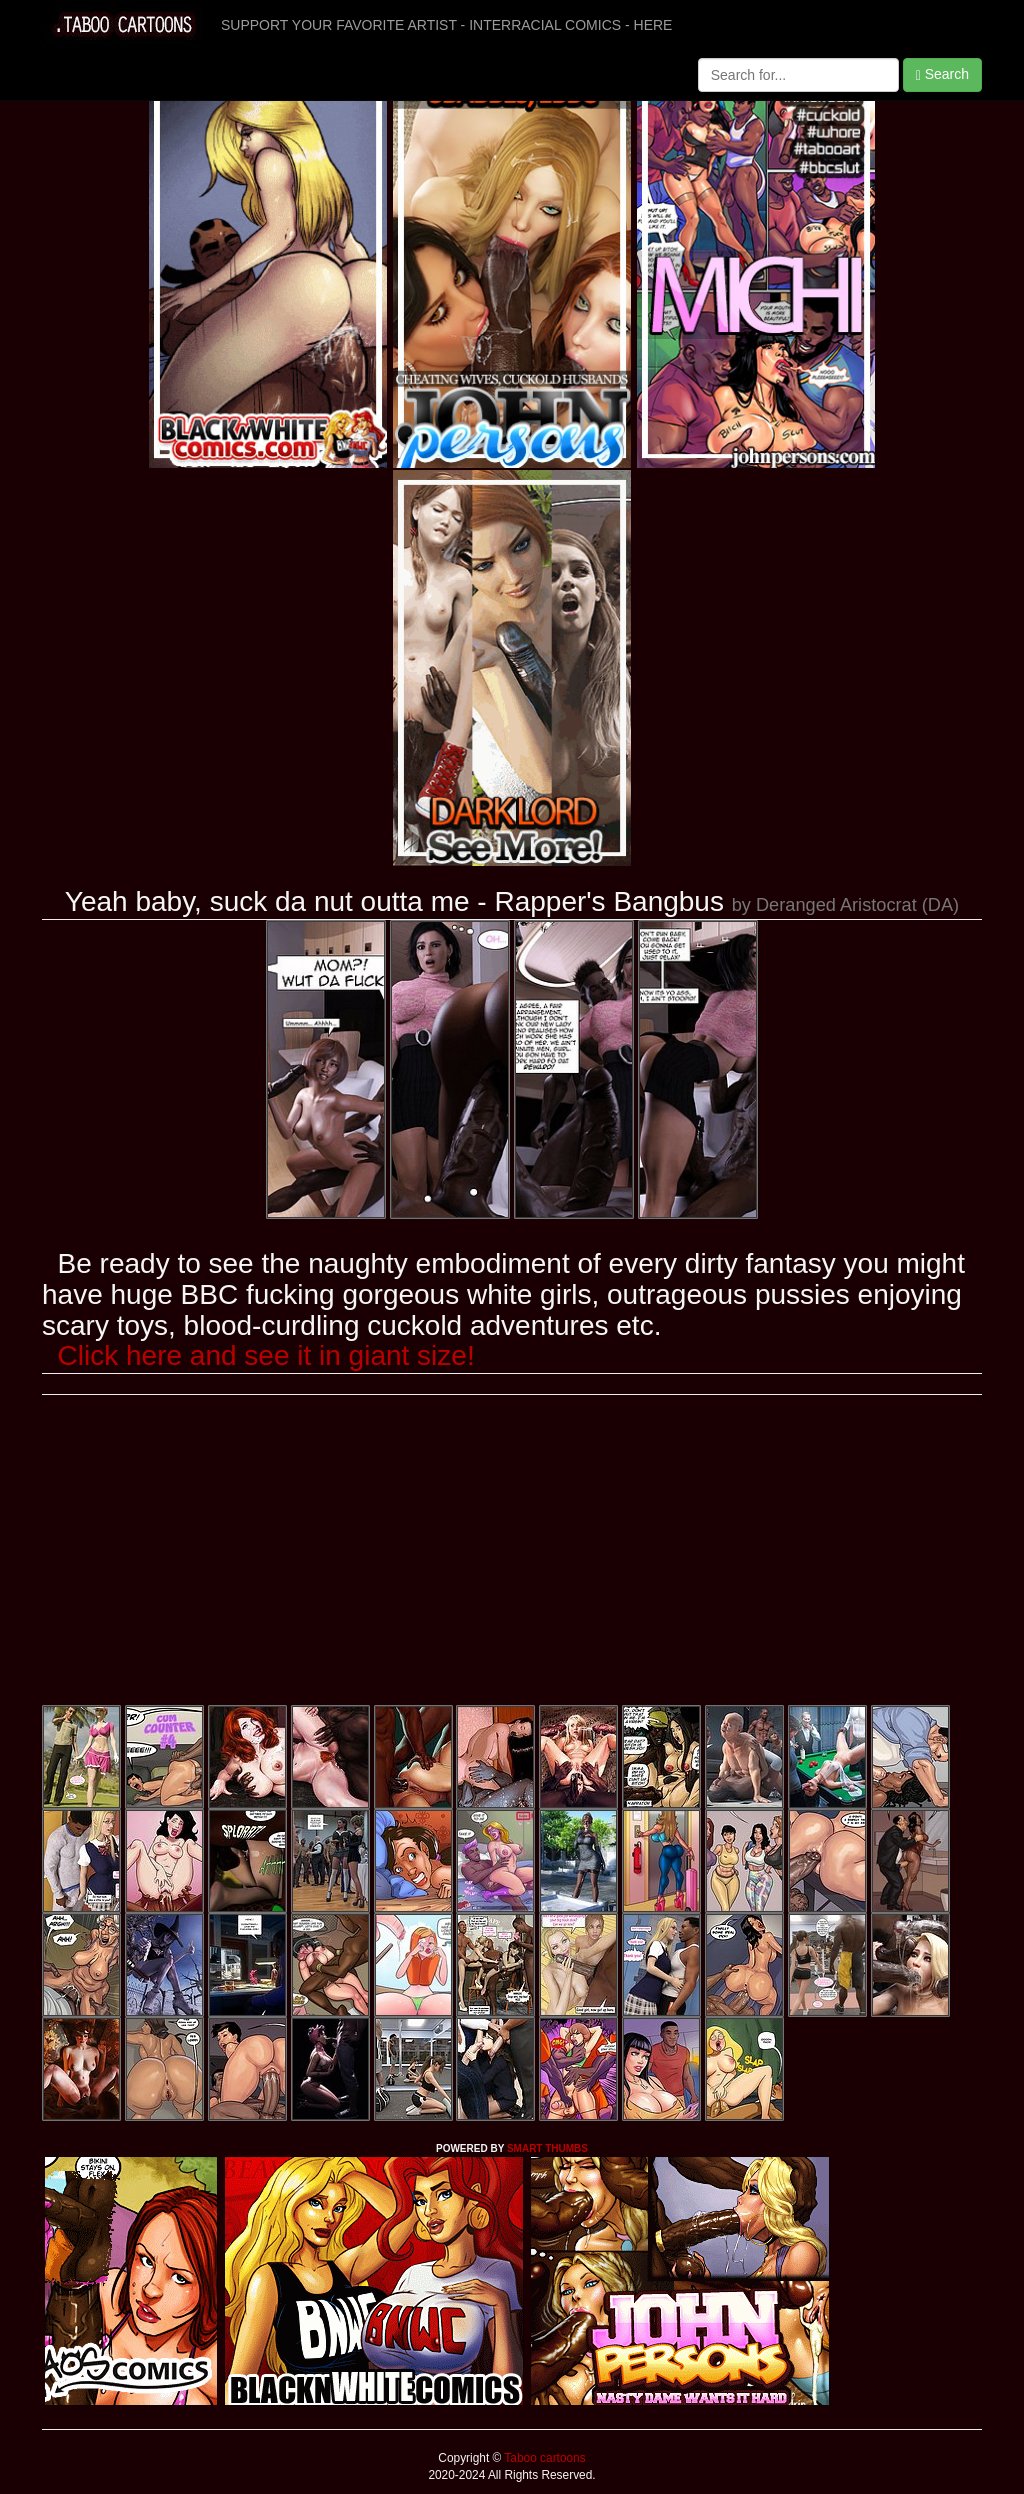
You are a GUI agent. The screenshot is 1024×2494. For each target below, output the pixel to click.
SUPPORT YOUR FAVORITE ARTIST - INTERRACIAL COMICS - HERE (446, 25)
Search (942, 74)
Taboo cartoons (543, 2458)
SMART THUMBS (547, 2148)
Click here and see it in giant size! (266, 1355)
